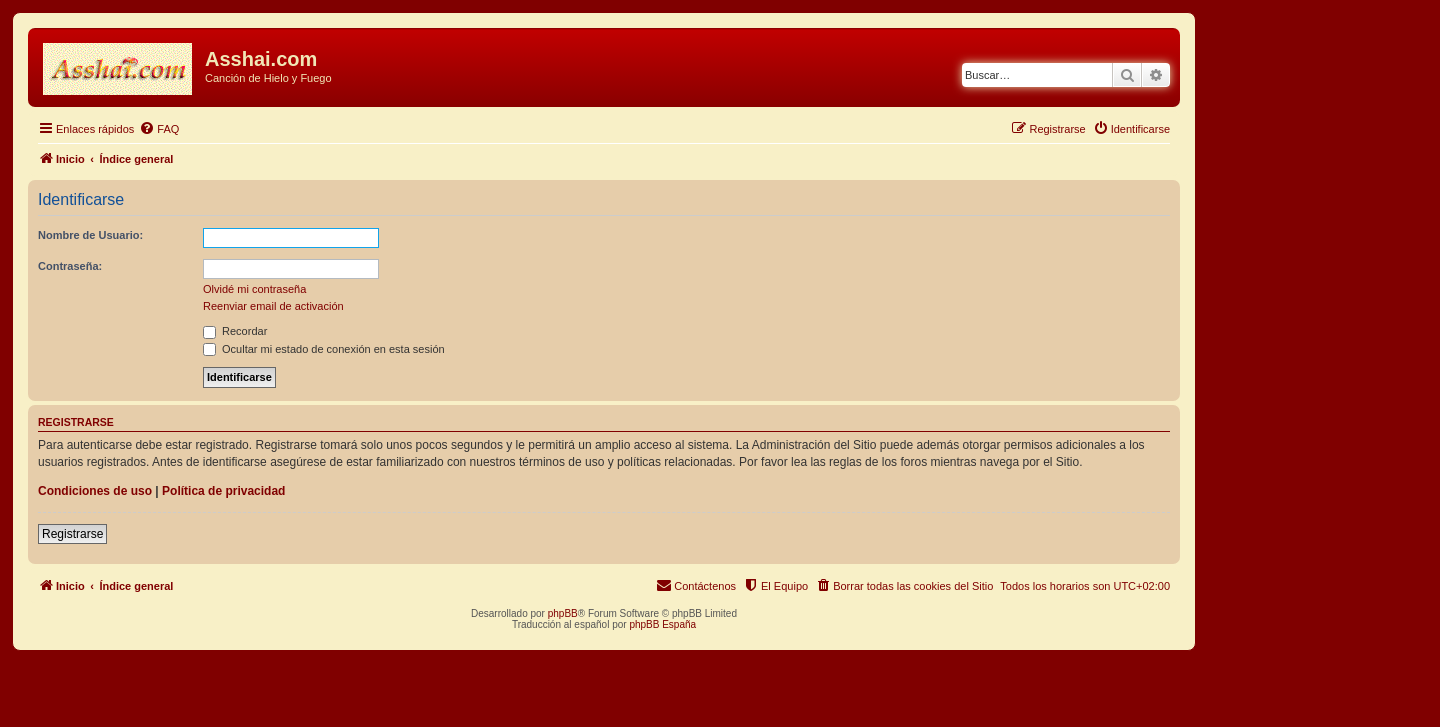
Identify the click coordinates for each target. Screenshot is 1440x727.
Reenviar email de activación (273, 306)
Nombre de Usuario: (90, 235)
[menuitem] (159, 129)
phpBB (563, 613)
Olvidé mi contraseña (254, 289)
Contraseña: (70, 266)
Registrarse (72, 534)
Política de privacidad (223, 491)
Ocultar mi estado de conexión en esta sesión (324, 349)
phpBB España (662, 624)
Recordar (235, 331)
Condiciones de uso (95, 491)
